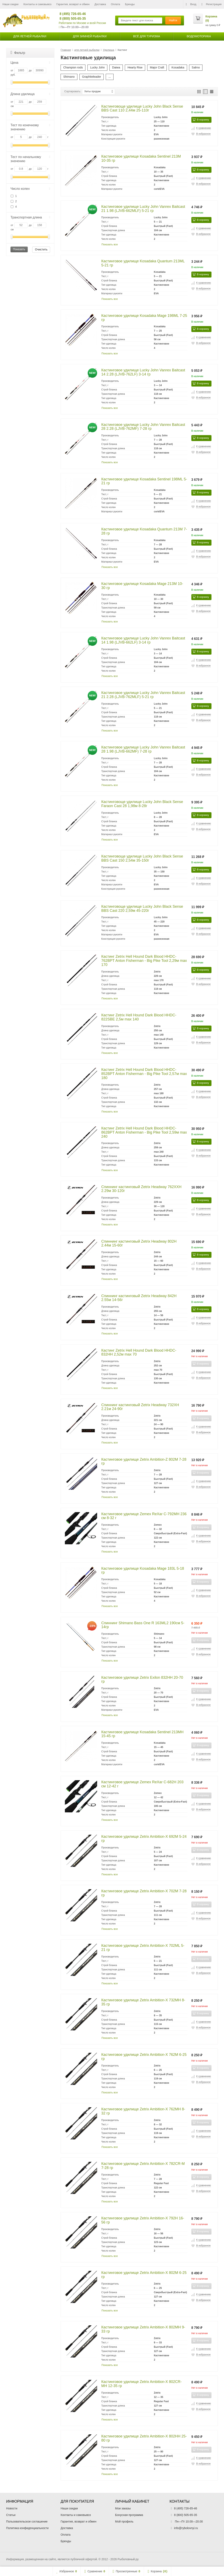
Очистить (41, 249)
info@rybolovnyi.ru (186, 2528)
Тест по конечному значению (30, 127)
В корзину (200, 119)
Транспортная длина (30, 217)
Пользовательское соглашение (27, 2521)
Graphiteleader (91, 76)
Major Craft (157, 67)
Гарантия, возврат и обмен (73, 4)
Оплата (115, 4)
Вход (191, 4)
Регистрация (211, 4)
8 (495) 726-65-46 (71, 14)
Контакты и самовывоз (37, 4)
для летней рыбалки (29, 36)
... (109, 76)
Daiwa (116, 67)
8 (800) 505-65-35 (71, 18)
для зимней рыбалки (90, 36)
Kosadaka (177, 67)
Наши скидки (10, 4)
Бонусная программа (129, 2515)
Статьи (10, 2515)
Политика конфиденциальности (27, 2528)
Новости (11, 2508)
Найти (173, 20)
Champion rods (73, 67)
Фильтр (17, 52)
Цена (30, 62)
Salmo (196, 67)
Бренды (130, 4)
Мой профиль (124, 2521)
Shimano (69, 76)
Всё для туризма (146, 36)
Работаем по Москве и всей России (82, 23)
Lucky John (97, 67)
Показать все (109, 244)
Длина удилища (30, 94)
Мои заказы (123, 2508)
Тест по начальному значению (30, 159)
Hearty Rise (135, 67)
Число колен (30, 188)
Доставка (100, 4)
